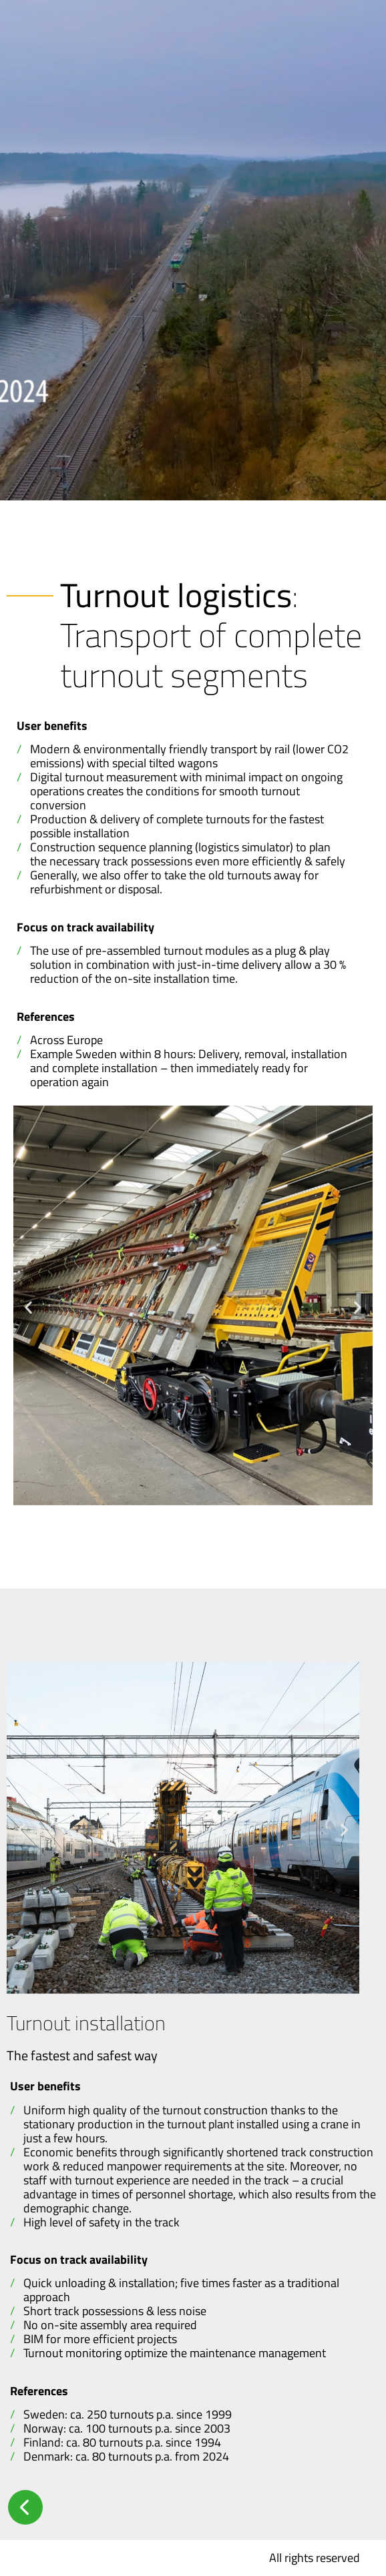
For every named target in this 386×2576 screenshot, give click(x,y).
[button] (28, 1307)
